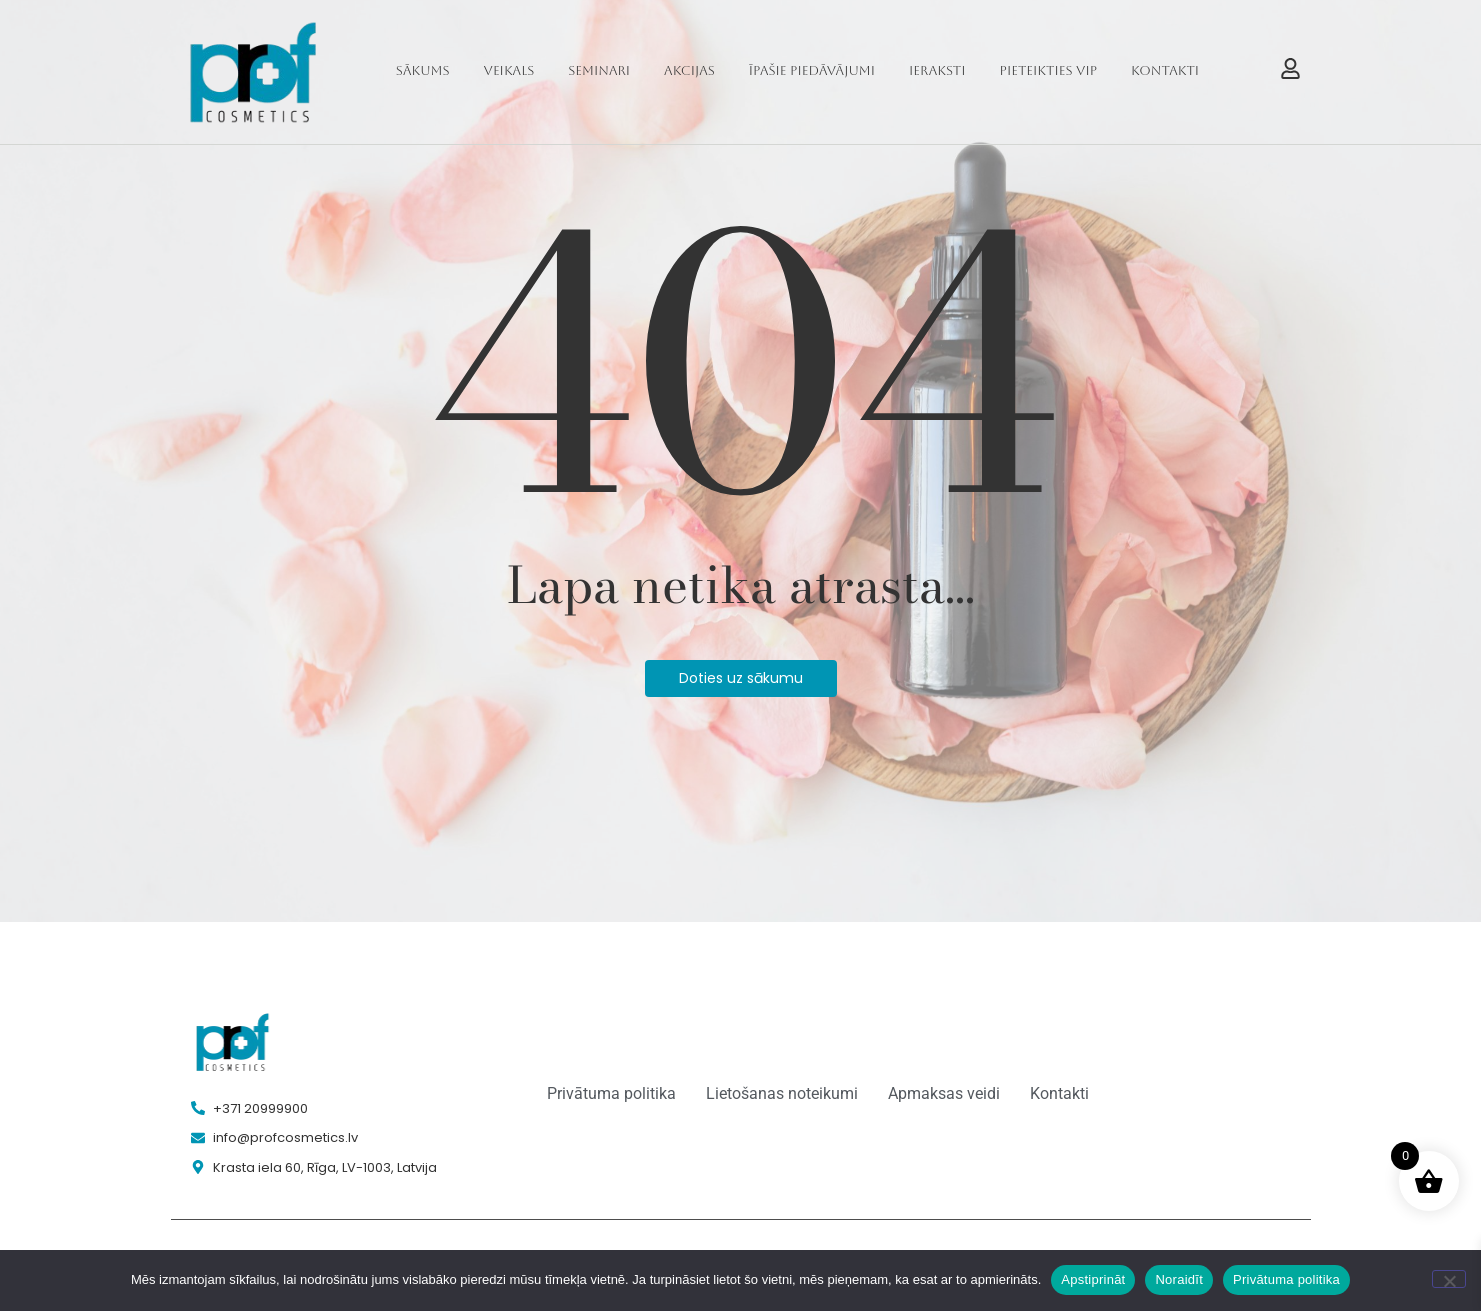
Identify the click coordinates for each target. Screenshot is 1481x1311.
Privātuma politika (1286, 1279)
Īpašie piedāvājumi (812, 70)
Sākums (423, 70)
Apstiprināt (1093, 1279)
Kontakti (1165, 70)
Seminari (599, 70)
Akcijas (689, 70)
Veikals (509, 70)
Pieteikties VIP (1049, 70)
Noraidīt (1179, 1279)
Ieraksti (937, 70)
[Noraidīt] (1449, 1279)
